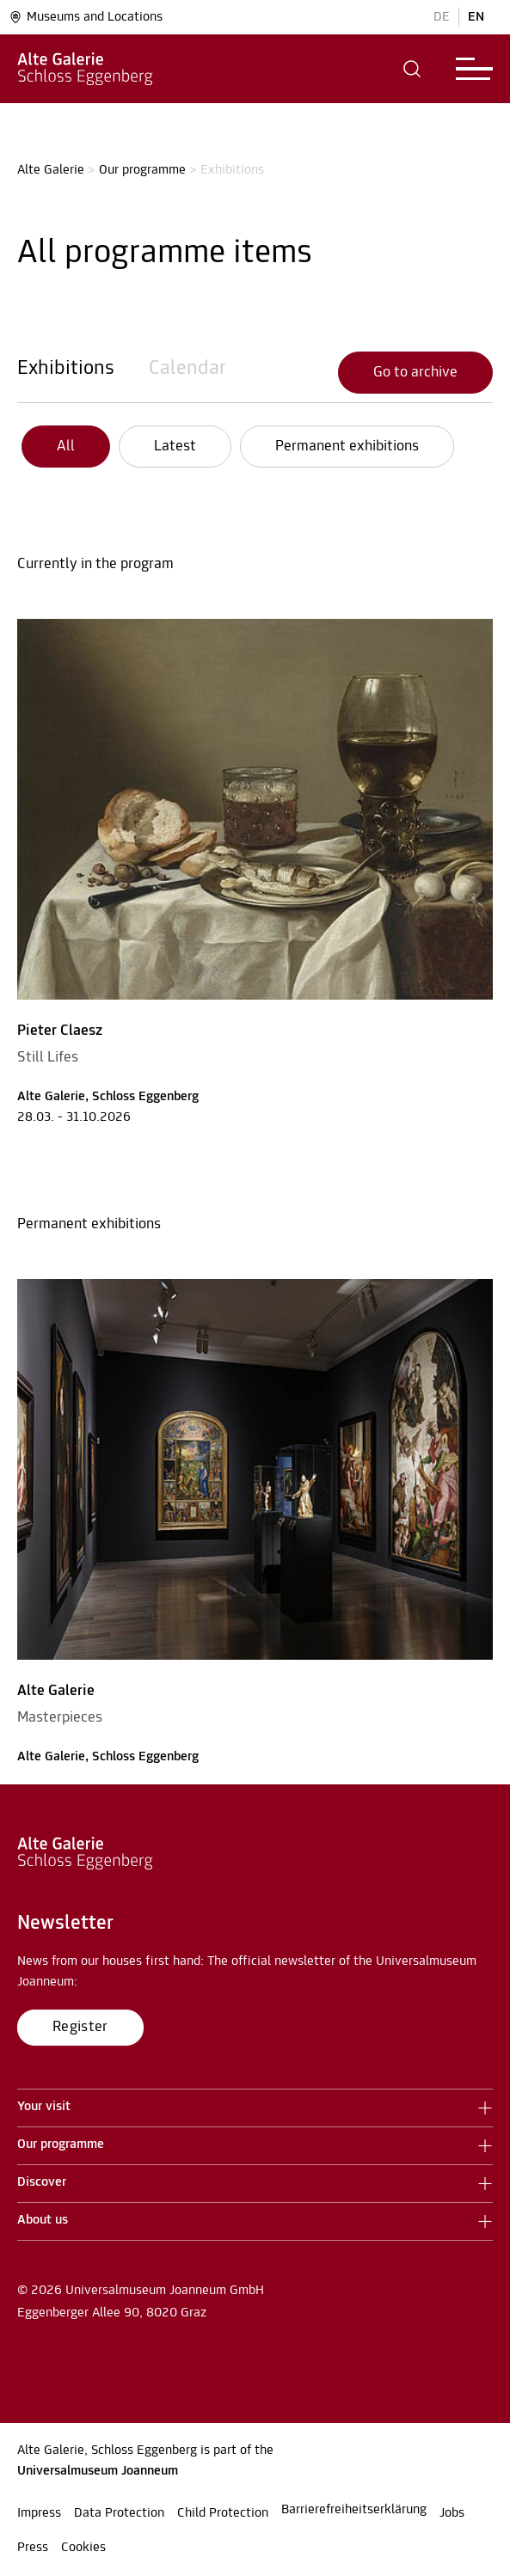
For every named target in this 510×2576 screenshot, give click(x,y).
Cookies (83, 2548)
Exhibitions (65, 368)
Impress (39, 2513)
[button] (412, 69)
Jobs (451, 2513)
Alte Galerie (50, 170)
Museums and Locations (86, 17)
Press (32, 2548)
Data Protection (119, 2513)
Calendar (187, 368)
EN (476, 17)
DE (441, 17)
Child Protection (222, 2513)
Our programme (142, 170)
